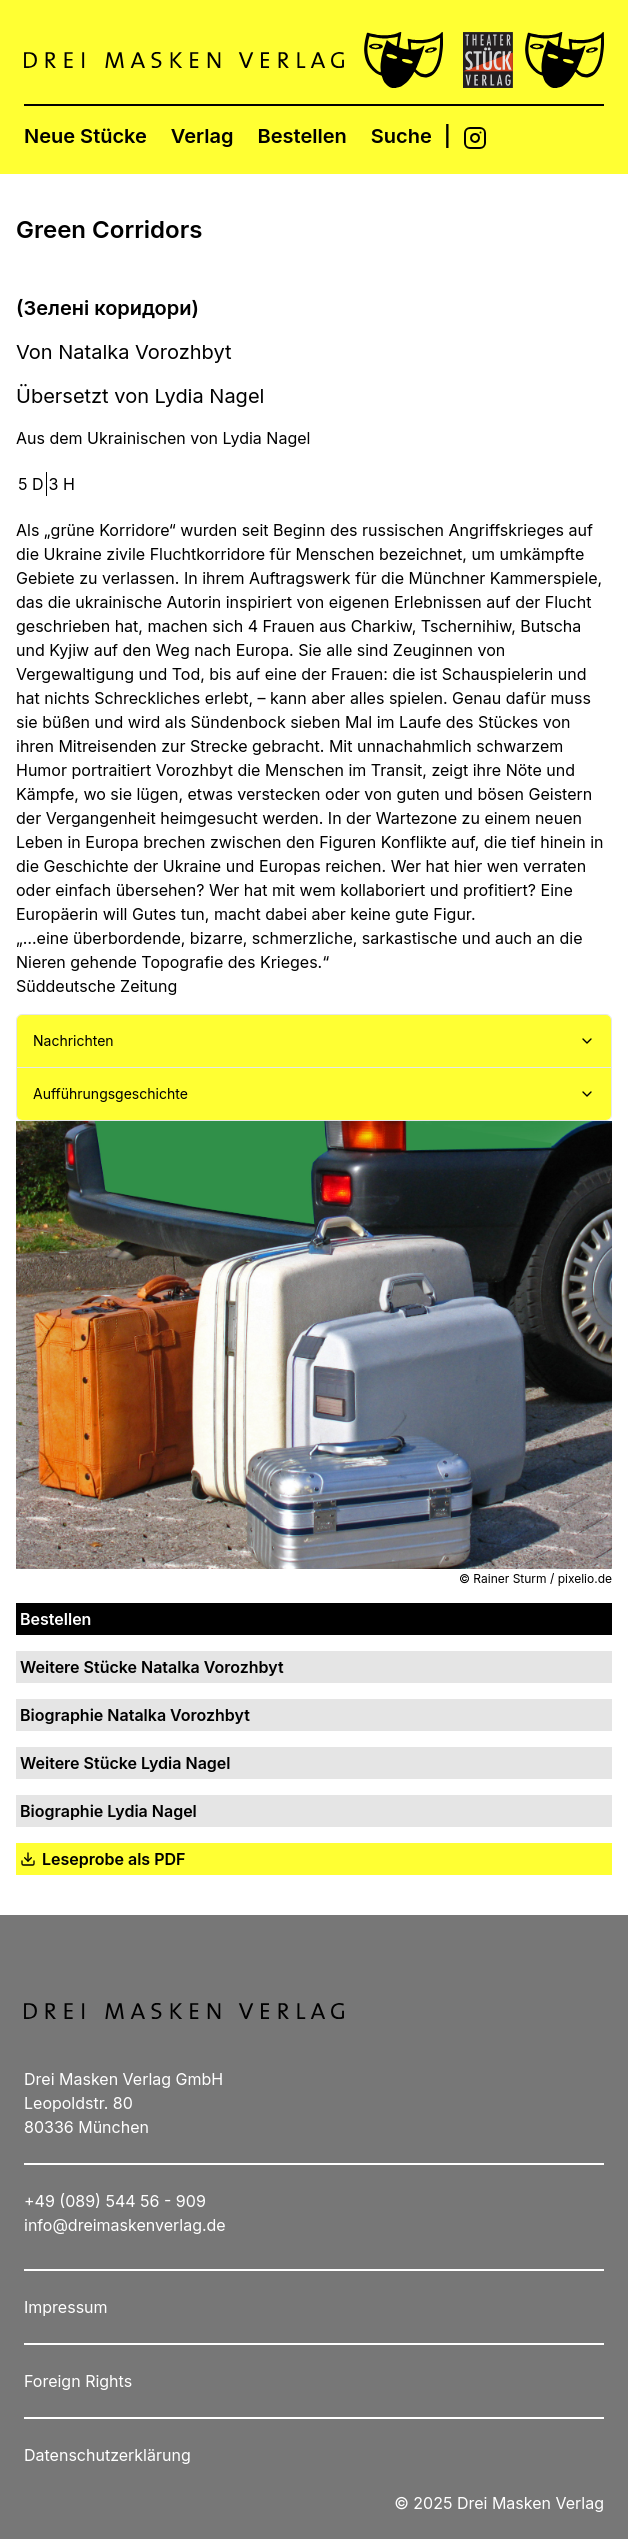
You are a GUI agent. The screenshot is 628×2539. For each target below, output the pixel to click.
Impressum (66, 2307)
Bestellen (302, 136)
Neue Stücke (85, 136)
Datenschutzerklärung (107, 2455)
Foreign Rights (78, 2381)
